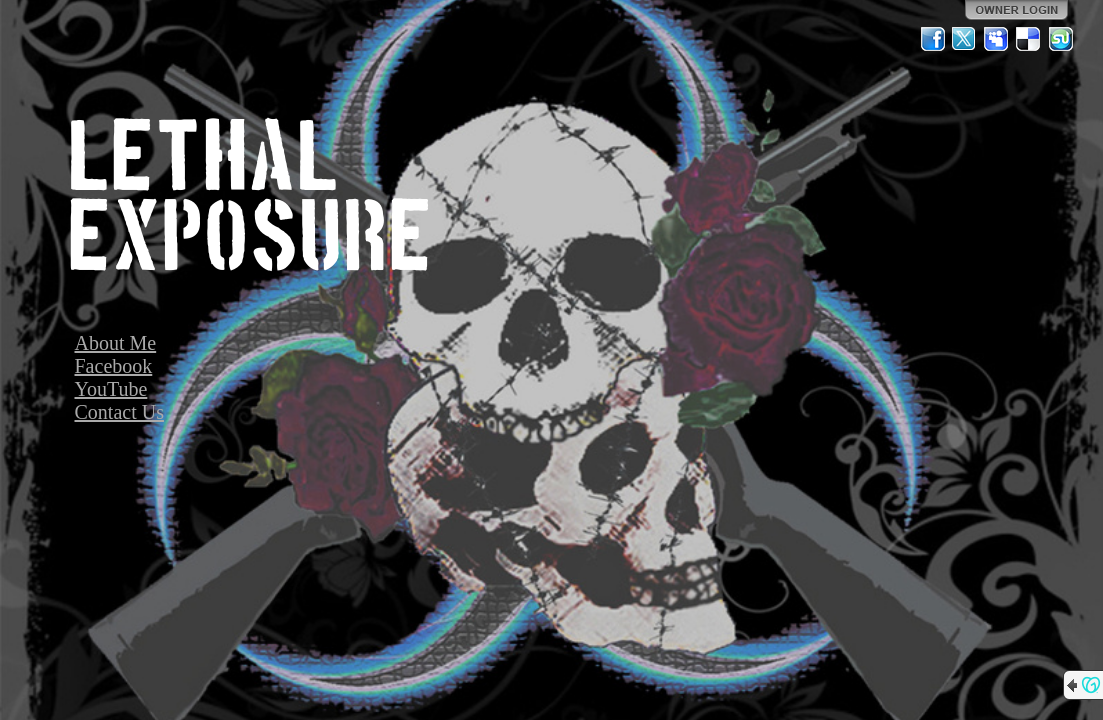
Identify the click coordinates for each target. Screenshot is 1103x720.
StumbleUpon (1061, 39)
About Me (116, 343)
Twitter (965, 39)
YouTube (111, 389)
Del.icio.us (1029, 39)
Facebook (114, 366)
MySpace (997, 39)
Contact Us (119, 412)
